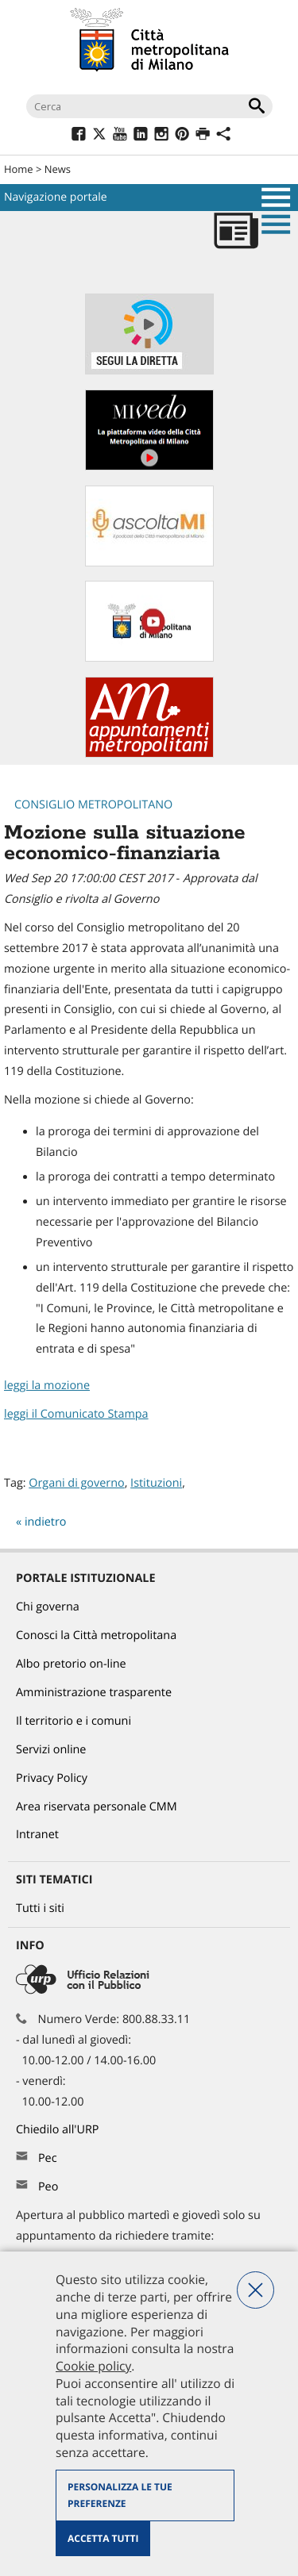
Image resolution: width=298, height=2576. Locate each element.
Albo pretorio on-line (71, 1664)
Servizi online (51, 1749)
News (58, 169)
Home (18, 169)
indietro (46, 1522)
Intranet (37, 1834)
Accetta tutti (103, 2538)
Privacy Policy (51, 1778)
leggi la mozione (47, 1385)
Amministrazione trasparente (94, 1692)
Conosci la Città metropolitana (96, 1635)
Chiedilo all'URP (59, 2129)
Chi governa (47, 1606)
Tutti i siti (40, 1908)
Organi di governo (76, 1483)
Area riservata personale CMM (96, 1806)
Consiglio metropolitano (93, 804)
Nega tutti (255, 2290)
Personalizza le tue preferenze (120, 2495)
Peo (48, 2186)
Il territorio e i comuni (73, 1721)
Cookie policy (93, 2365)
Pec (47, 2158)
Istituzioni (156, 1483)
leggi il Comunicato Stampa (76, 1414)
